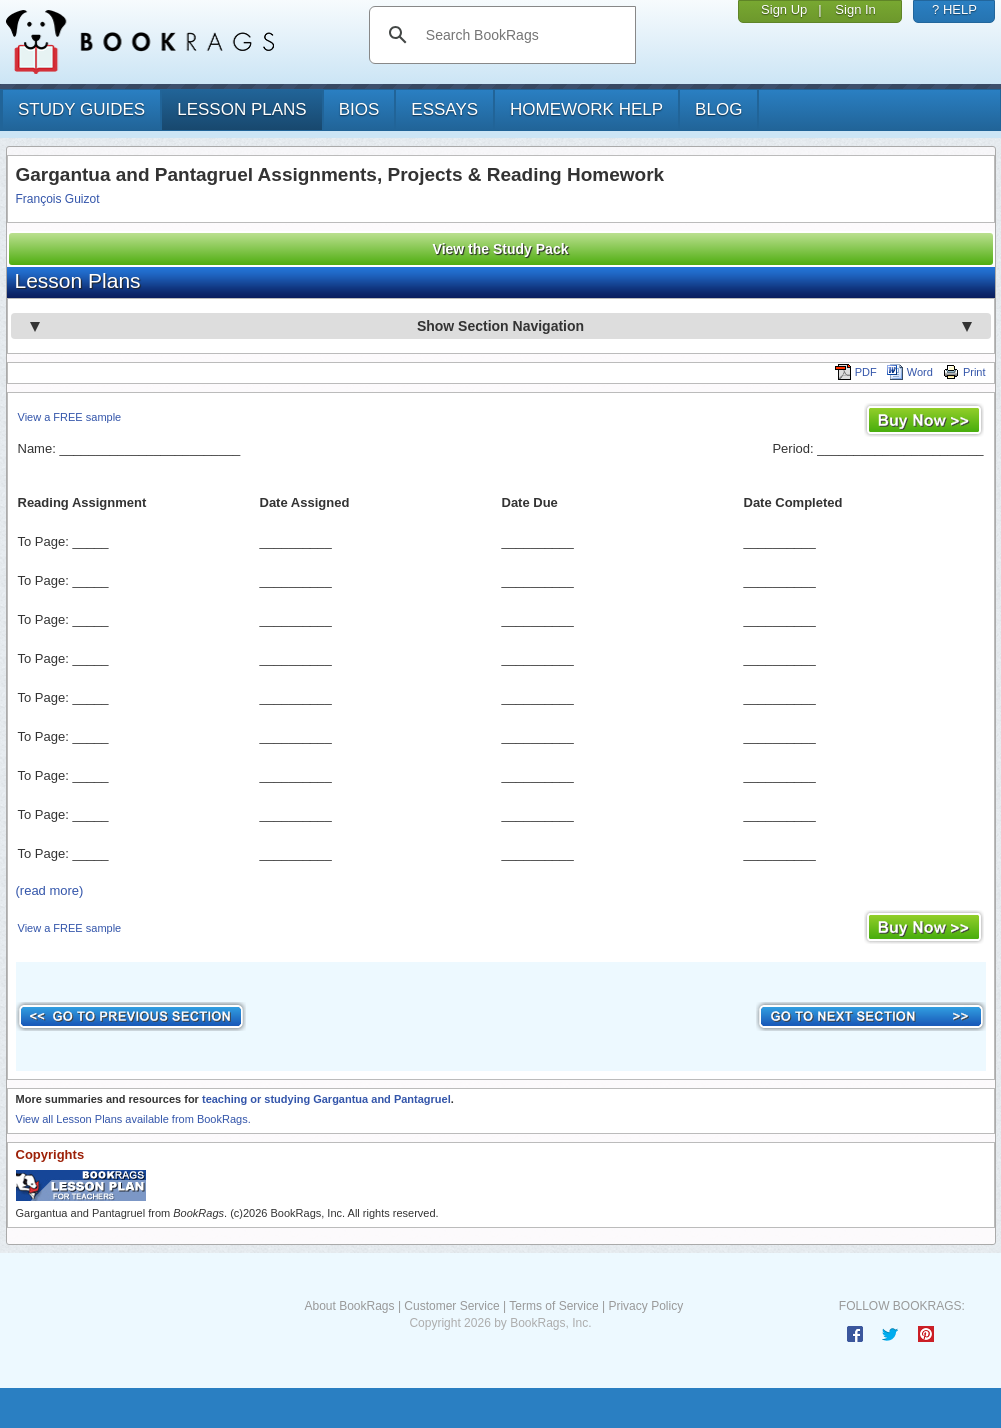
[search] (523, 35)
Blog (718, 109)
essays (444, 109)
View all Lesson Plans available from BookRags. (133, 1119)
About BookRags (349, 1306)
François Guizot (58, 199)
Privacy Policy (645, 1306)
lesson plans (241, 109)
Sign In (855, 9)
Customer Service (451, 1306)
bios (359, 109)
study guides (81, 109)
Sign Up (784, 9)
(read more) (50, 890)
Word (910, 372)
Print (964, 372)
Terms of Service (553, 1306)
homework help (586, 109)
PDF (856, 372)
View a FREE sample (70, 417)
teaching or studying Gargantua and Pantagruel (326, 1099)
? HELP (954, 9)
